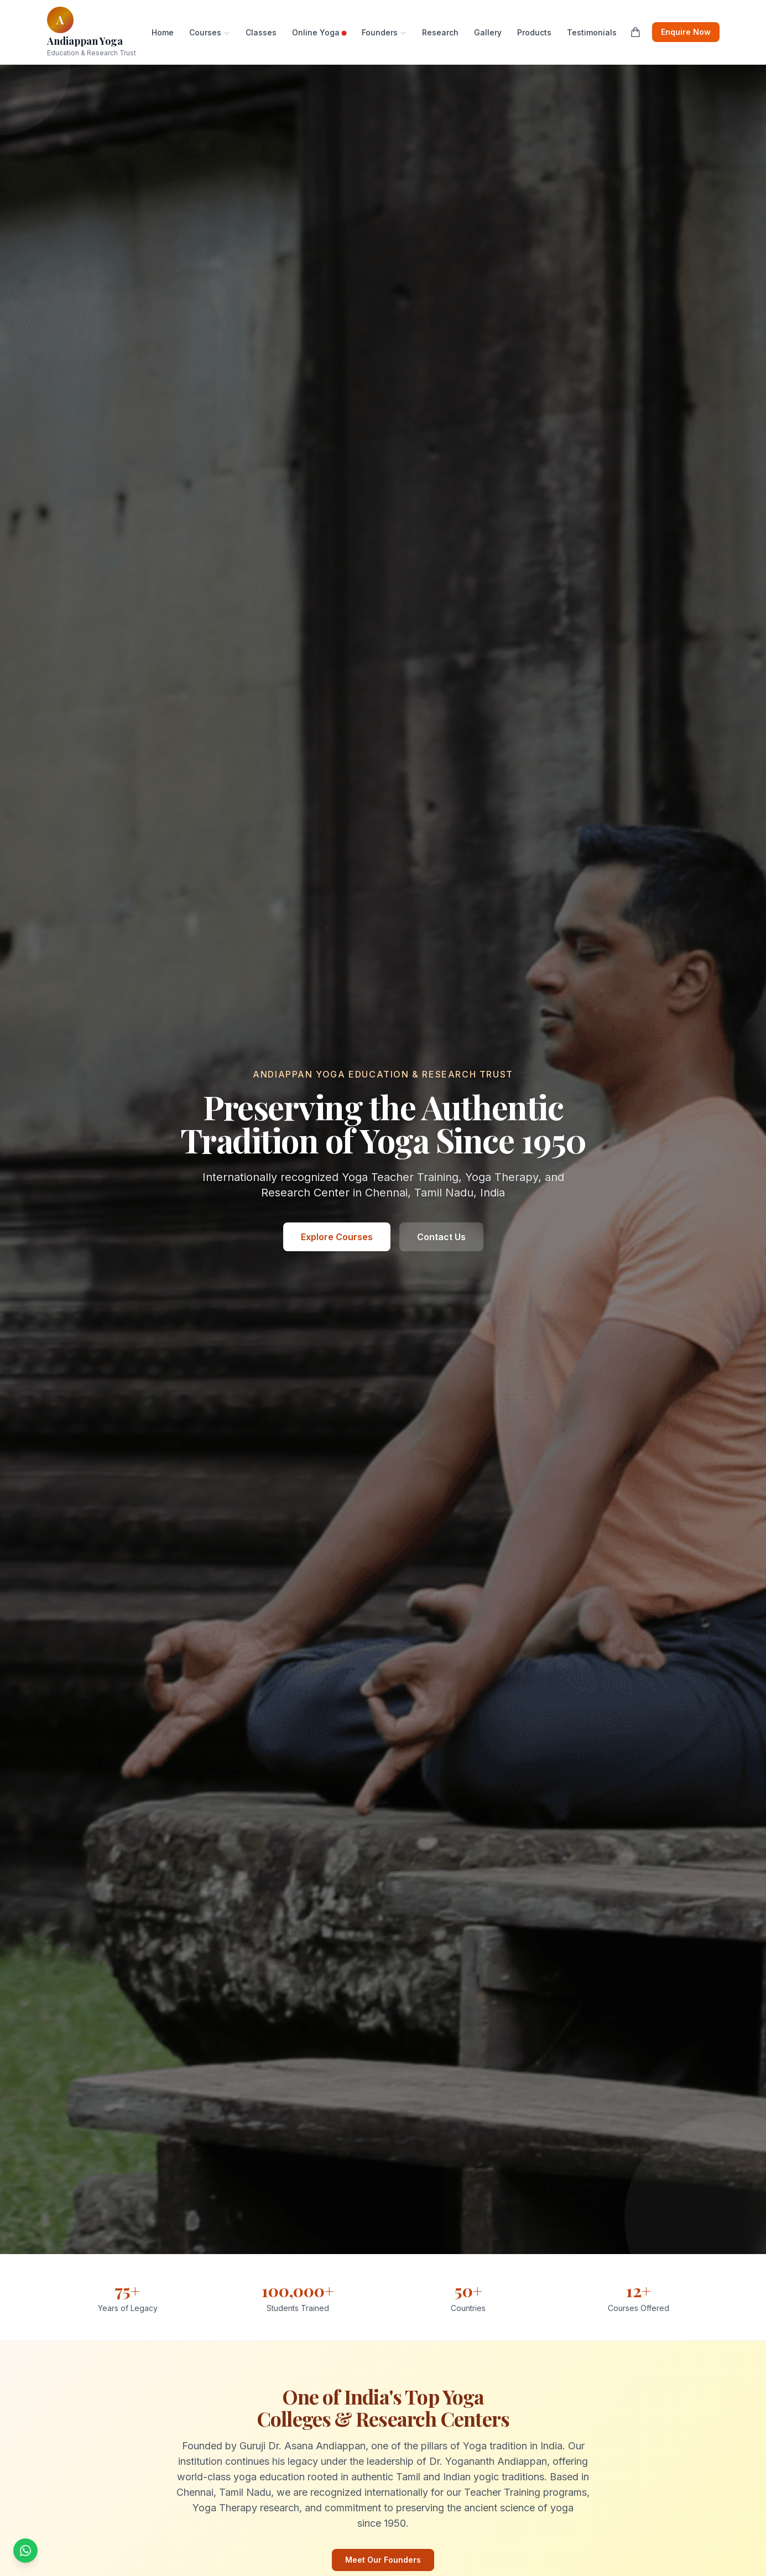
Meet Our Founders (383, 2559)
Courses (209, 32)
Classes (261, 32)
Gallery (488, 32)
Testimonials (592, 32)
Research (440, 32)
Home (163, 32)
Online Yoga (319, 32)
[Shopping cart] (635, 32)
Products (534, 32)
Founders (384, 32)
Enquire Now (686, 32)
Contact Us (441, 1236)
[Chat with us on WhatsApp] (25, 2550)
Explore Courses (337, 1236)
